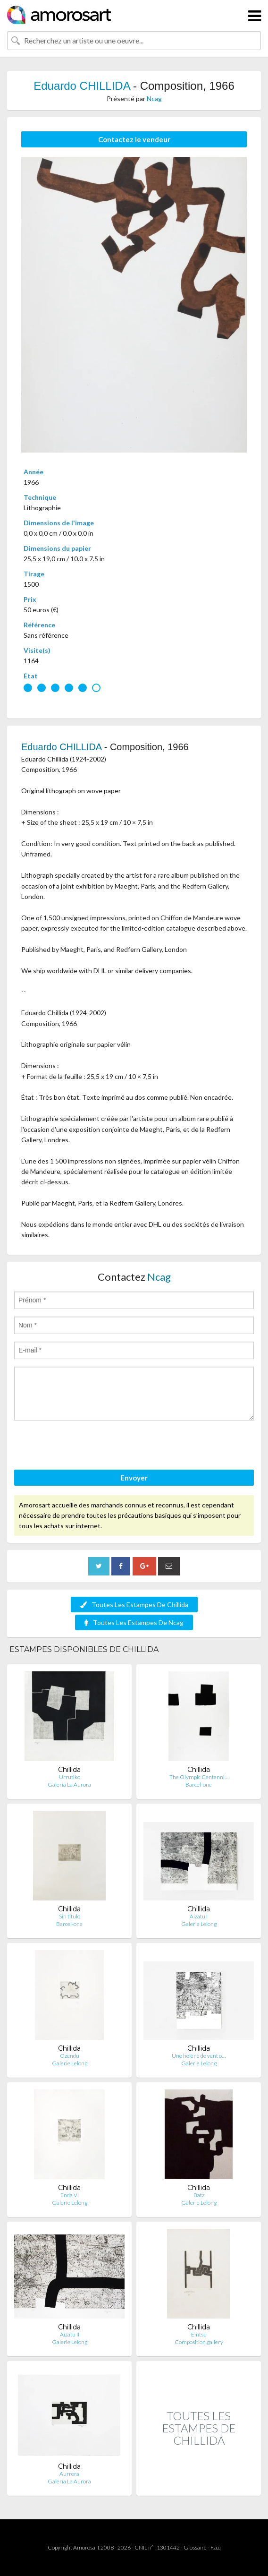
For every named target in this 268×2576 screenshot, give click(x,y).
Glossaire (195, 2547)
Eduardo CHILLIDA (82, 85)
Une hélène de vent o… (199, 2055)
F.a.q (215, 2547)
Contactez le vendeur (134, 139)
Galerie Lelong (199, 1923)
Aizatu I (199, 1916)
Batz (198, 2195)
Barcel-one (198, 1784)
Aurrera (69, 2473)
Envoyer (134, 1477)
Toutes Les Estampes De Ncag (134, 1622)
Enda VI (69, 2195)
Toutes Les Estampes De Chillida (134, 1604)
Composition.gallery (199, 2341)
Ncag (154, 98)
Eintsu (199, 2334)
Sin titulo (69, 1916)
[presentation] (86, 1446)
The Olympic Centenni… (198, 1776)
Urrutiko (69, 1776)
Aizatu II (69, 2334)
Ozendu (69, 2055)
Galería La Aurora (69, 1784)
